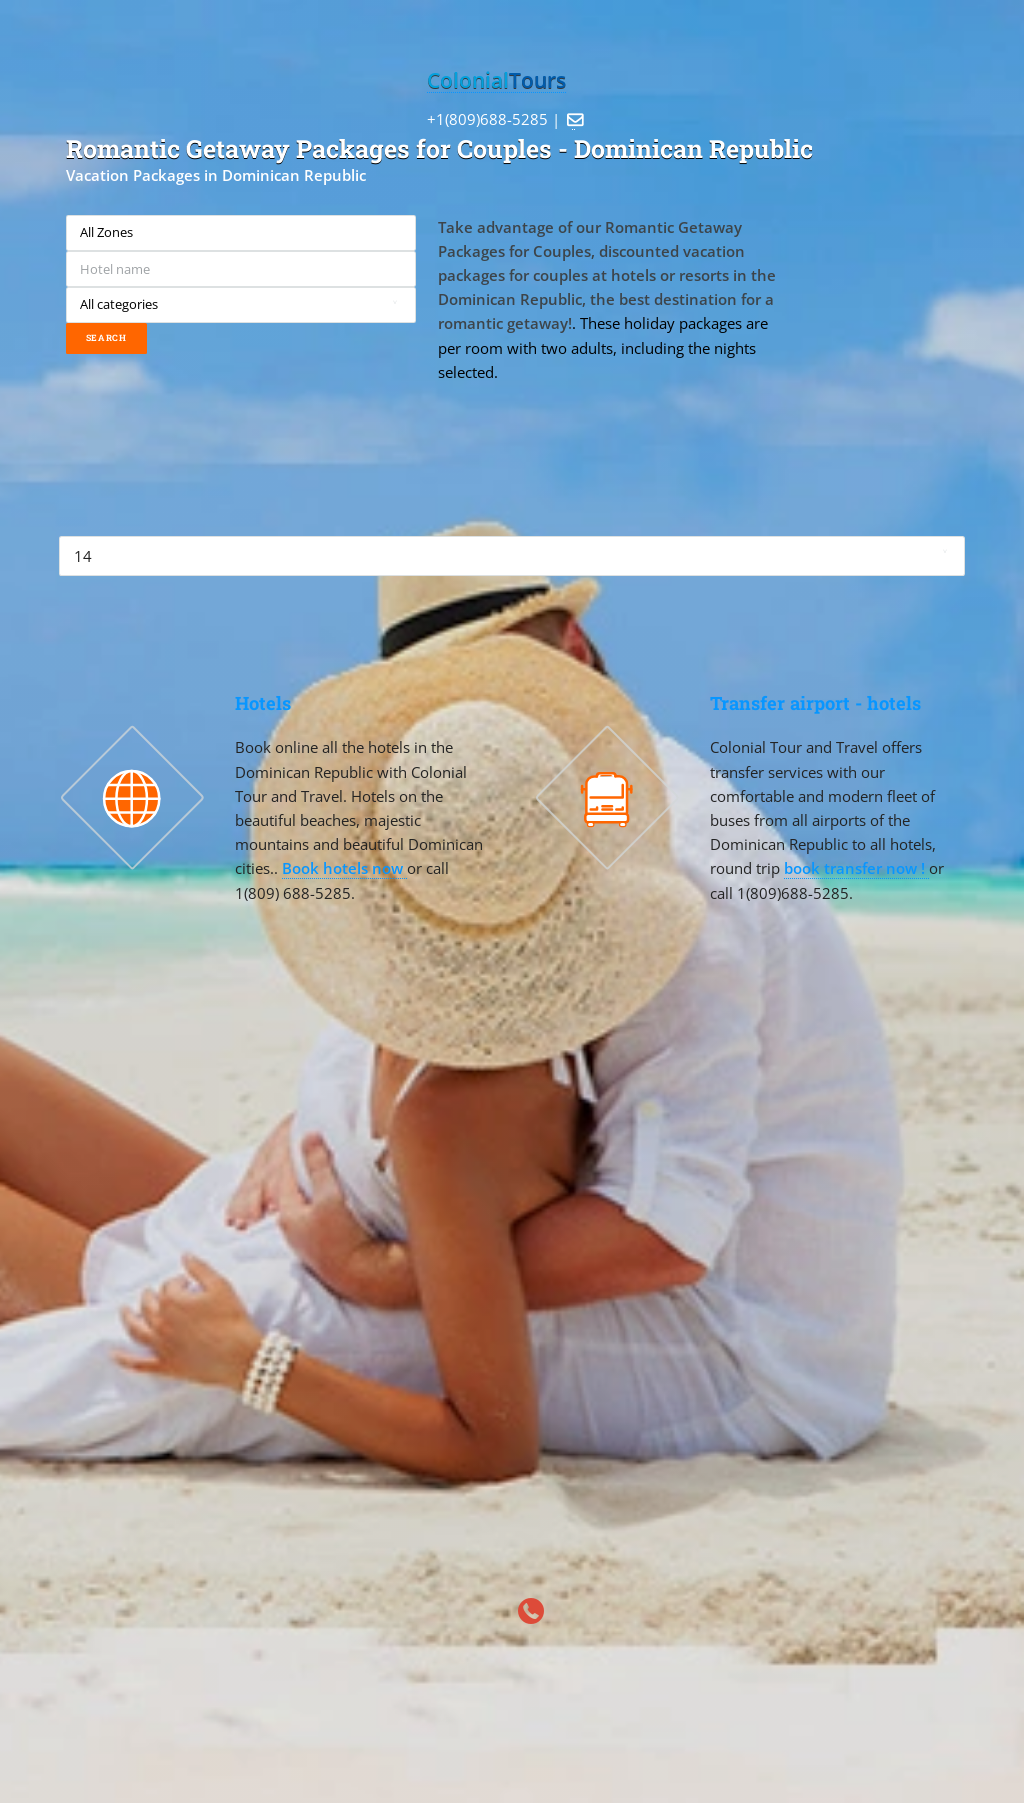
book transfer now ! (856, 868)
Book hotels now (344, 868)
